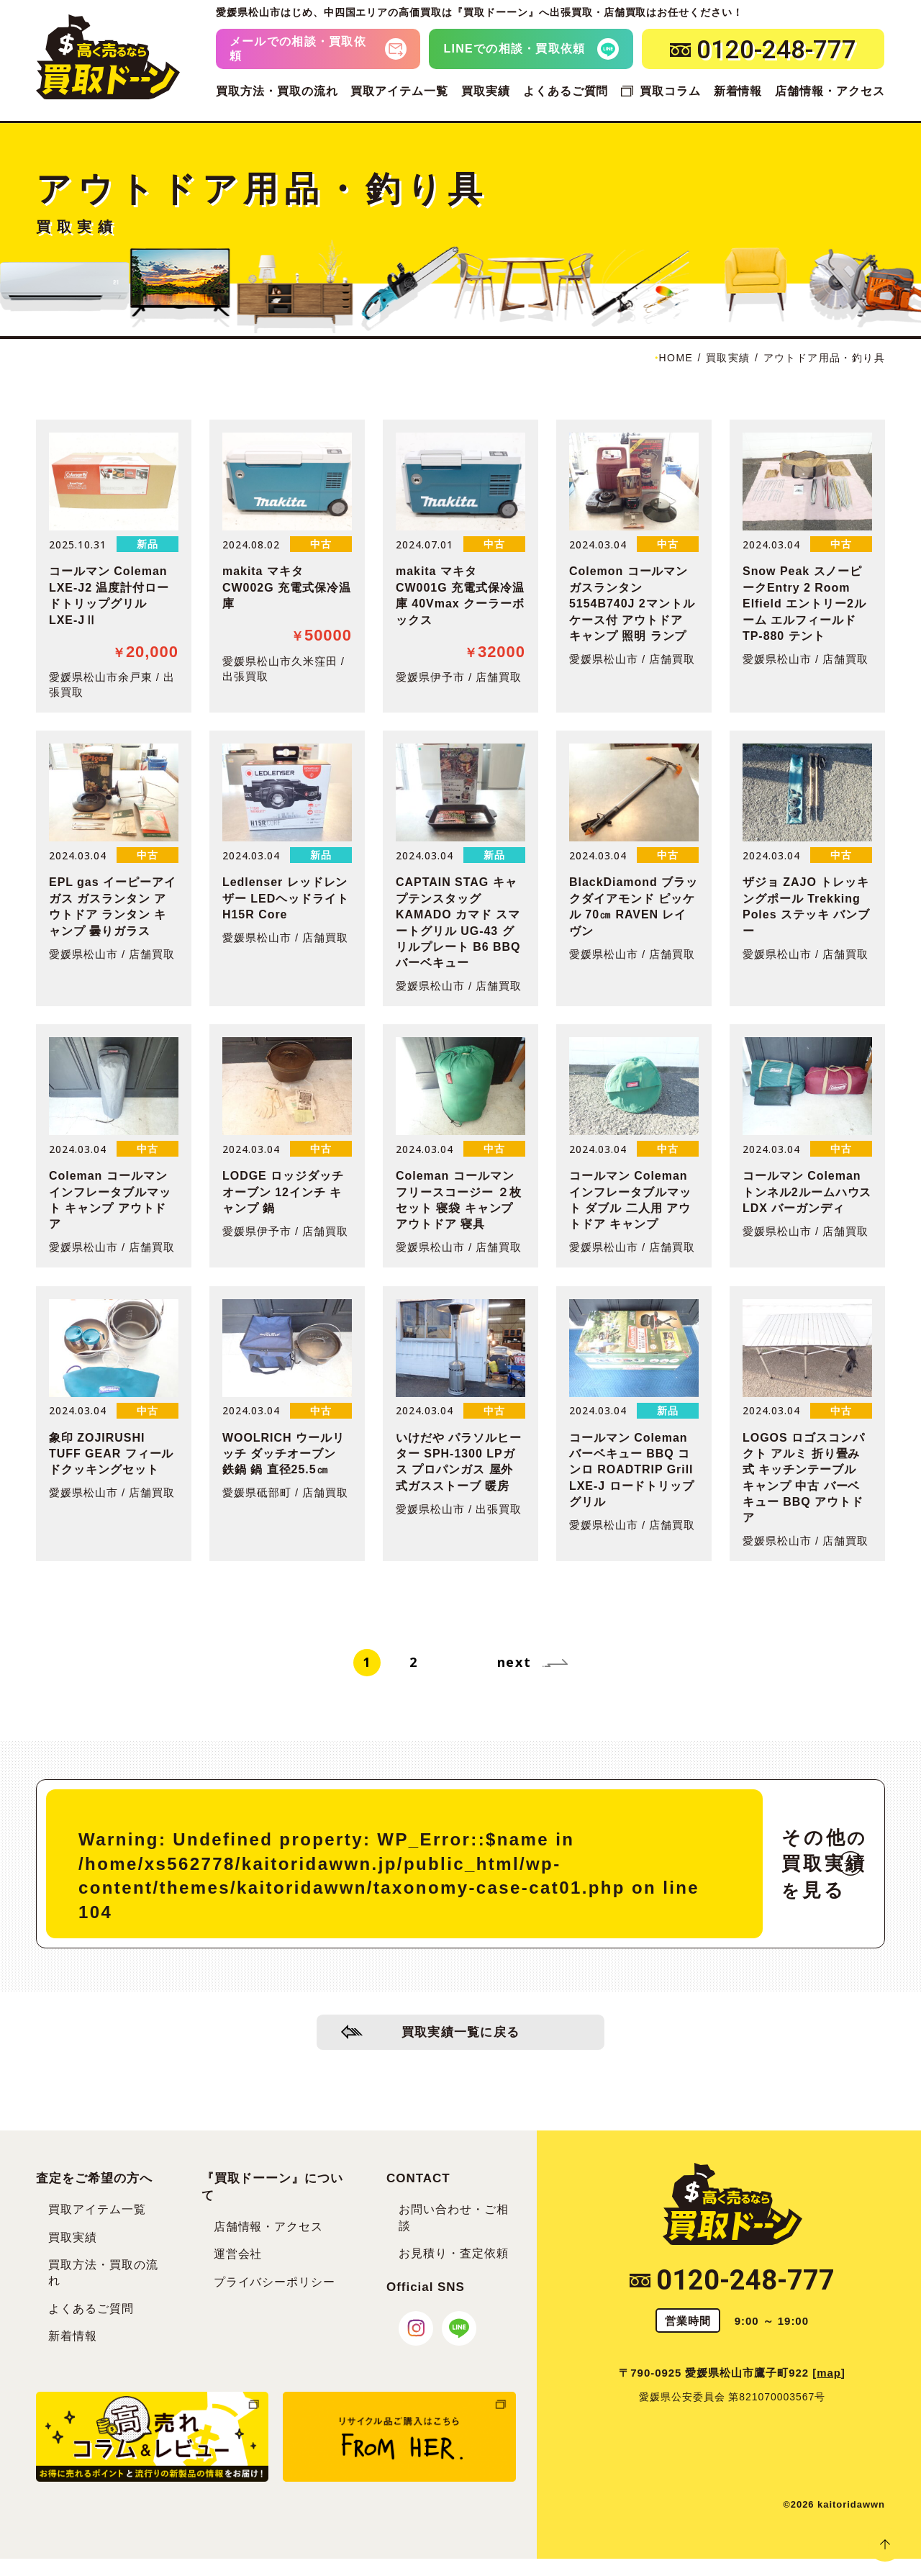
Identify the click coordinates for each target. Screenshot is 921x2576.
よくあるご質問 (566, 91)
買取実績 (485, 91)
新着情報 (738, 91)
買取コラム (670, 91)
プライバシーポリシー (275, 2282)
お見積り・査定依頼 (454, 2253)
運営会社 (238, 2254)
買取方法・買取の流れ (277, 91)
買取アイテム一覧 (399, 91)
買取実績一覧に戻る (460, 2034)
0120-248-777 (732, 2280)
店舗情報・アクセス (830, 91)
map (829, 2373)
